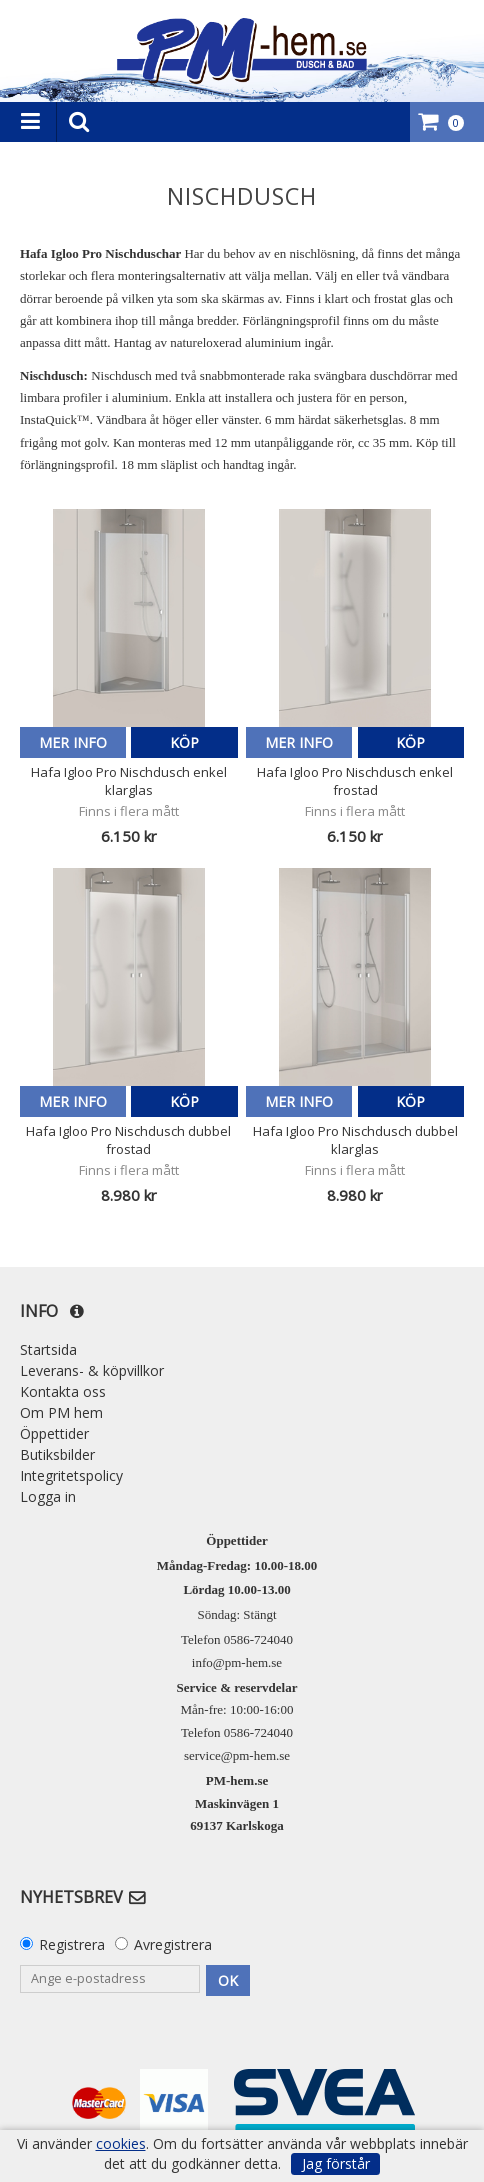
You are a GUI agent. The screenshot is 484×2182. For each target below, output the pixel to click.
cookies (121, 2144)
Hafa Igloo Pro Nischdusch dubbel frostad (128, 1140)
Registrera (72, 1944)
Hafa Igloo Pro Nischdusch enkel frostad (355, 781)
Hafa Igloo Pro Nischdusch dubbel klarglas (355, 1140)
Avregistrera (173, 1944)
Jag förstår (336, 2163)
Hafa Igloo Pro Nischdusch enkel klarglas (129, 781)
